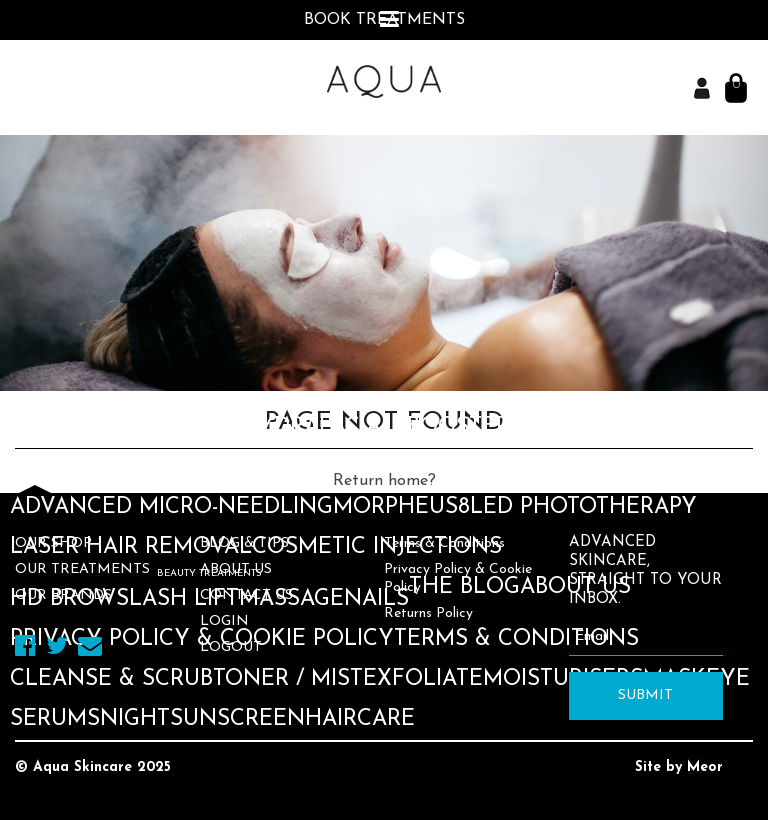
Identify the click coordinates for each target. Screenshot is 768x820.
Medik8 (115, 123)
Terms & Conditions (444, 543)
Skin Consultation (125, 427)
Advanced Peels (108, 467)
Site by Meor (679, 767)
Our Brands (63, 595)
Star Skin (673, 123)
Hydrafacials (324, 427)
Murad (369, 123)
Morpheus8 (401, 507)
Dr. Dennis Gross (513, 123)
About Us (236, 569)
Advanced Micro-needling (171, 507)
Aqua (42, 123)
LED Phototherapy (583, 507)
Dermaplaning (295, 467)
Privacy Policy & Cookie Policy (458, 578)
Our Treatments (82, 569)
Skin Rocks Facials (498, 467)
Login (224, 621)
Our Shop (53, 543)
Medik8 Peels (601, 427)
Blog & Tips (244, 543)
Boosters (465, 427)
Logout (231, 647)
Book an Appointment (146, 59)
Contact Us (246, 595)
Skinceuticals (243, 123)
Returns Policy (428, 613)
